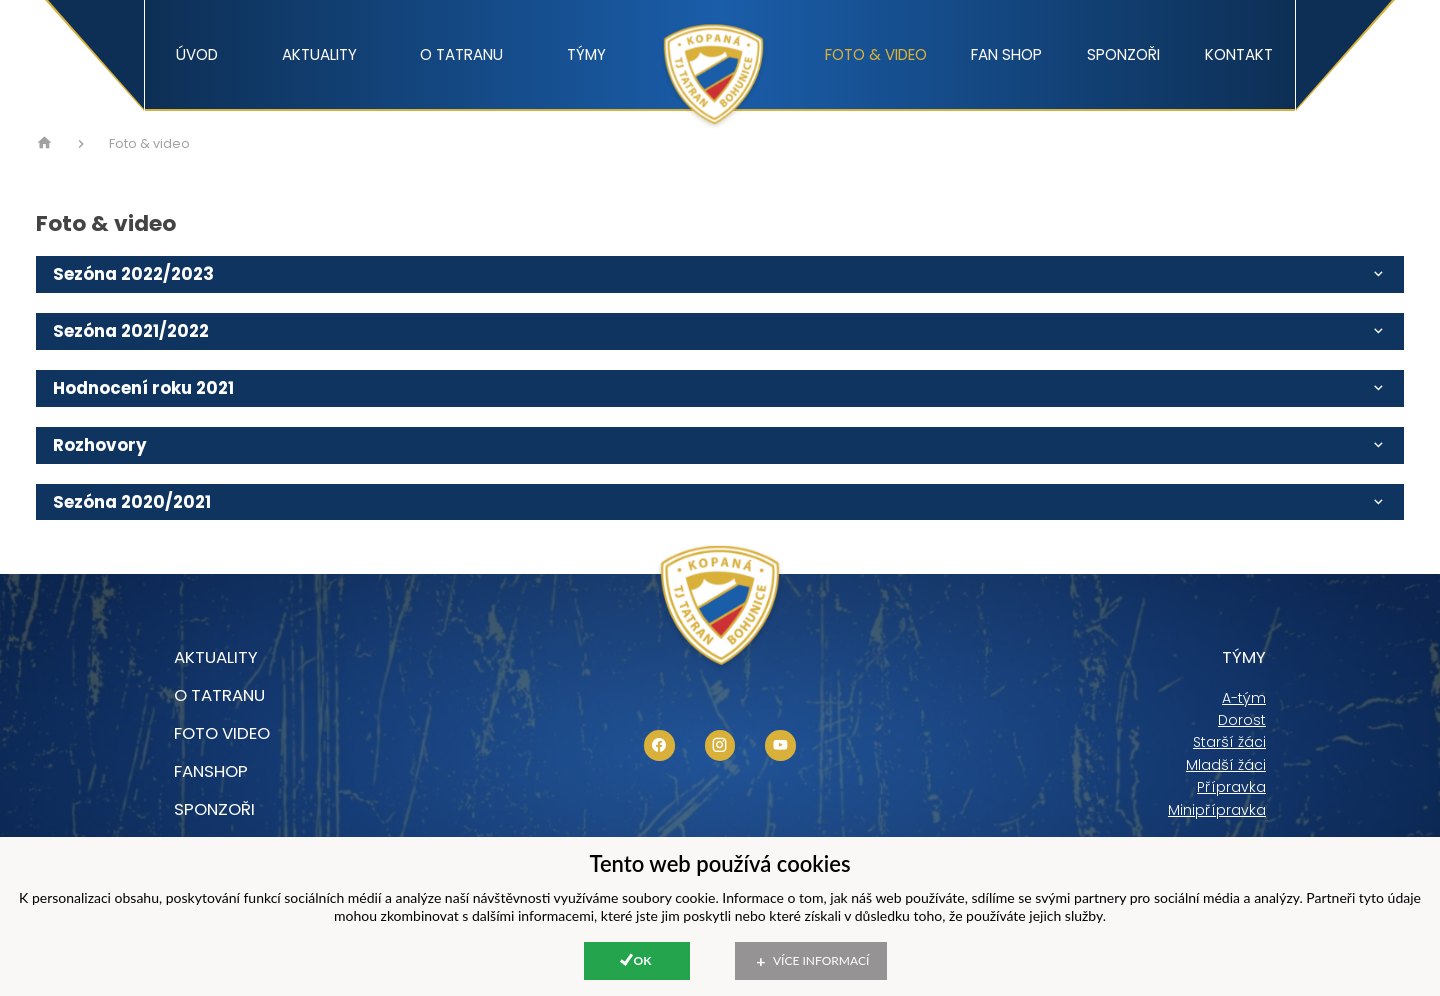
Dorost (1242, 720)
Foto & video (876, 54)
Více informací (821, 960)
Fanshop (211, 771)
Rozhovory (720, 445)
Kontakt (1239, 54)
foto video (222, 733)
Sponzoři (1123, 54)
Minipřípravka (1217, 810)
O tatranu (461, 54)
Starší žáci (1229, 742)
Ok (643, 960)
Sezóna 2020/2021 (720, 502)
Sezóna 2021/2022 (720, 331)
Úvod (197, 54)
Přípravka (1231, 787)
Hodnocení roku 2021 (720, 388)
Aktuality (319, 54)
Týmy (586, 54)
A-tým (1244, 698)
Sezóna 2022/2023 (720, 274)
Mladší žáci (1226, 765)
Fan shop (1006, 54)
